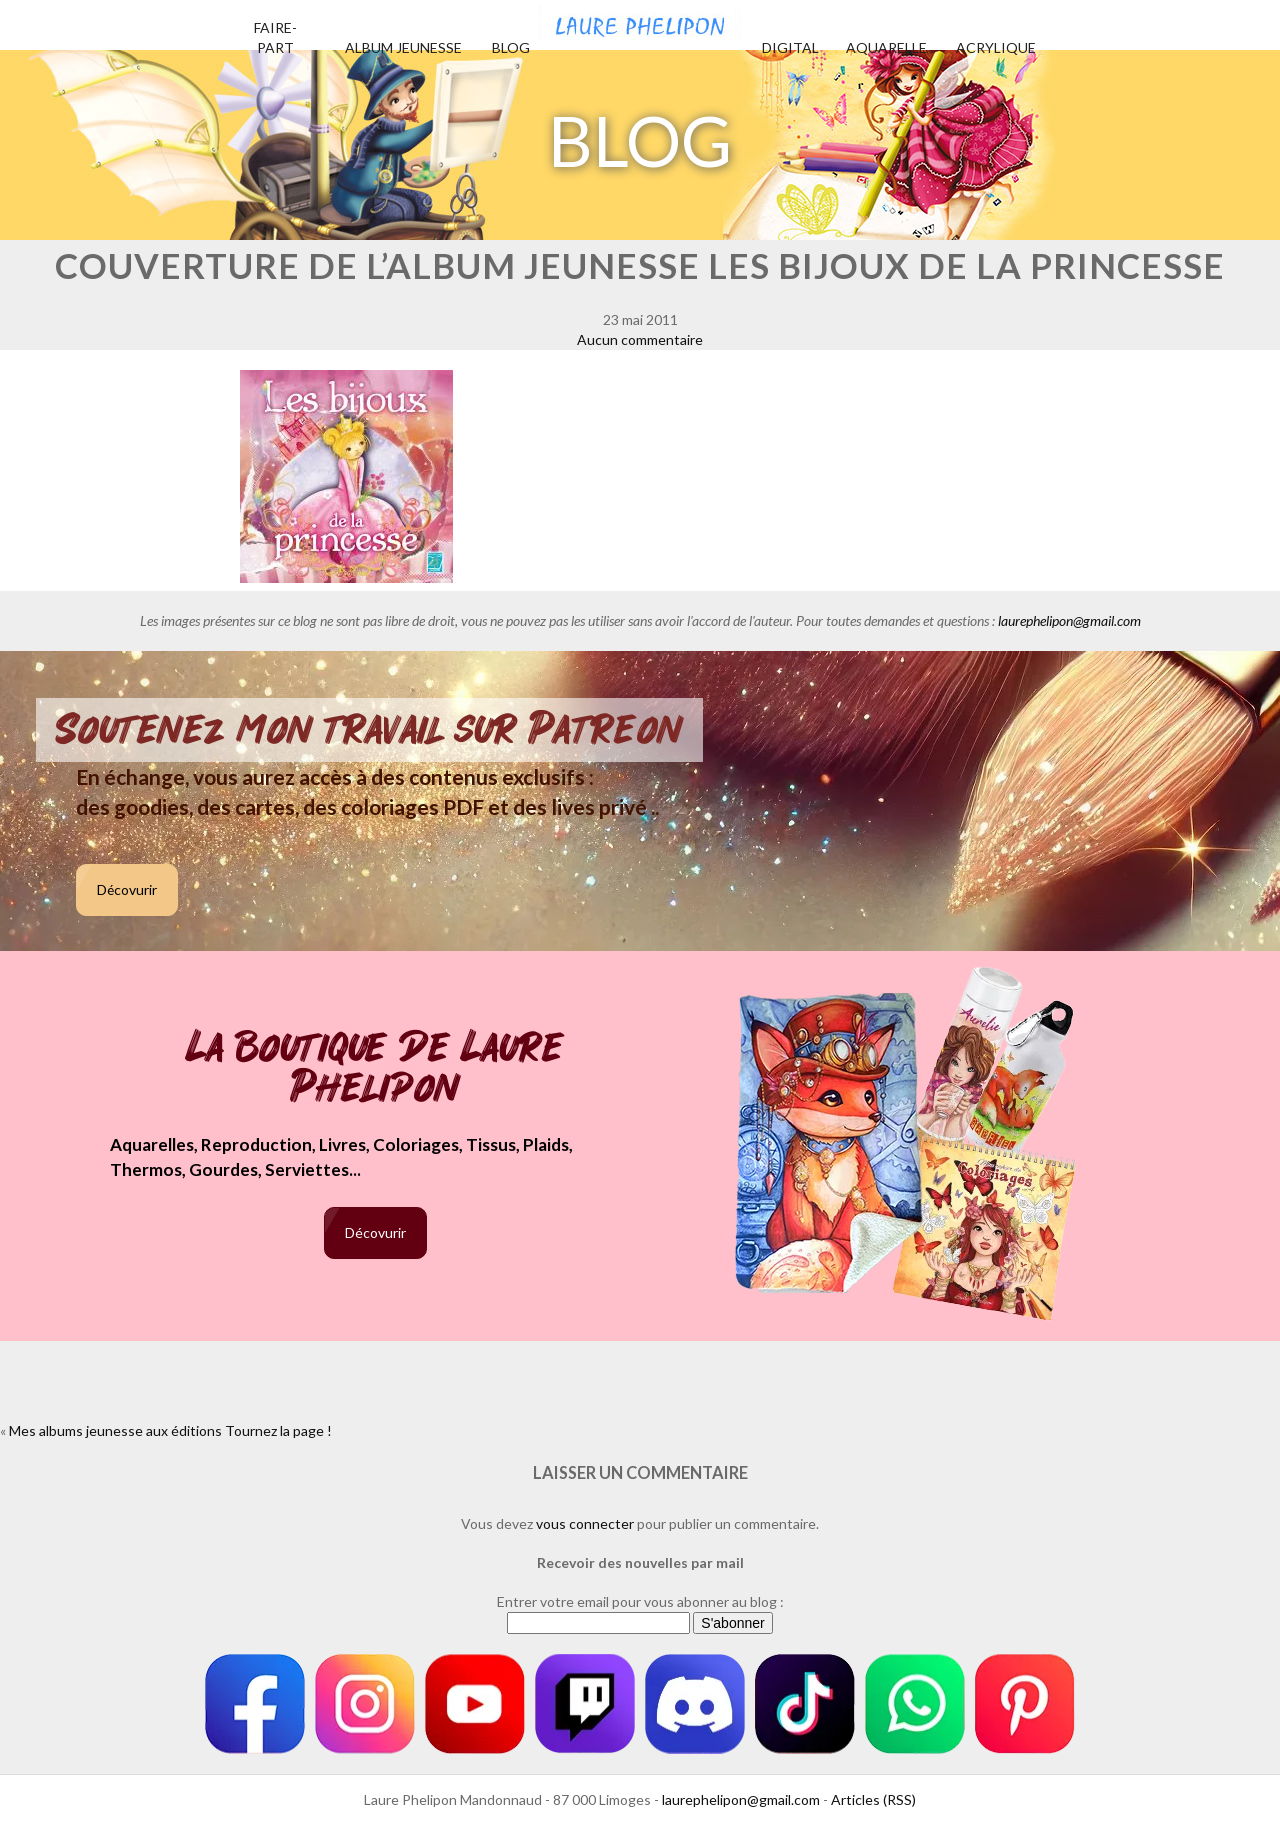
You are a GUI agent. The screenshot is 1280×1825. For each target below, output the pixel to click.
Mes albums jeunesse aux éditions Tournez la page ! (170, 1430)
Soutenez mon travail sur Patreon (369, 730)
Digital (790, 47)
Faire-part (275, 37)
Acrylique (996, 47)
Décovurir (127, 889)
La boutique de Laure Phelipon (375, 1069)
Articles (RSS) (873, 1799)
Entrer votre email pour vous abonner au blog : (640, 1601)
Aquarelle (886, 47)
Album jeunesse (403, 47)
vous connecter (585, 1523)
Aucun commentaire (640, 339)
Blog (511, 47)
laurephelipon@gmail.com (1069, 620)
